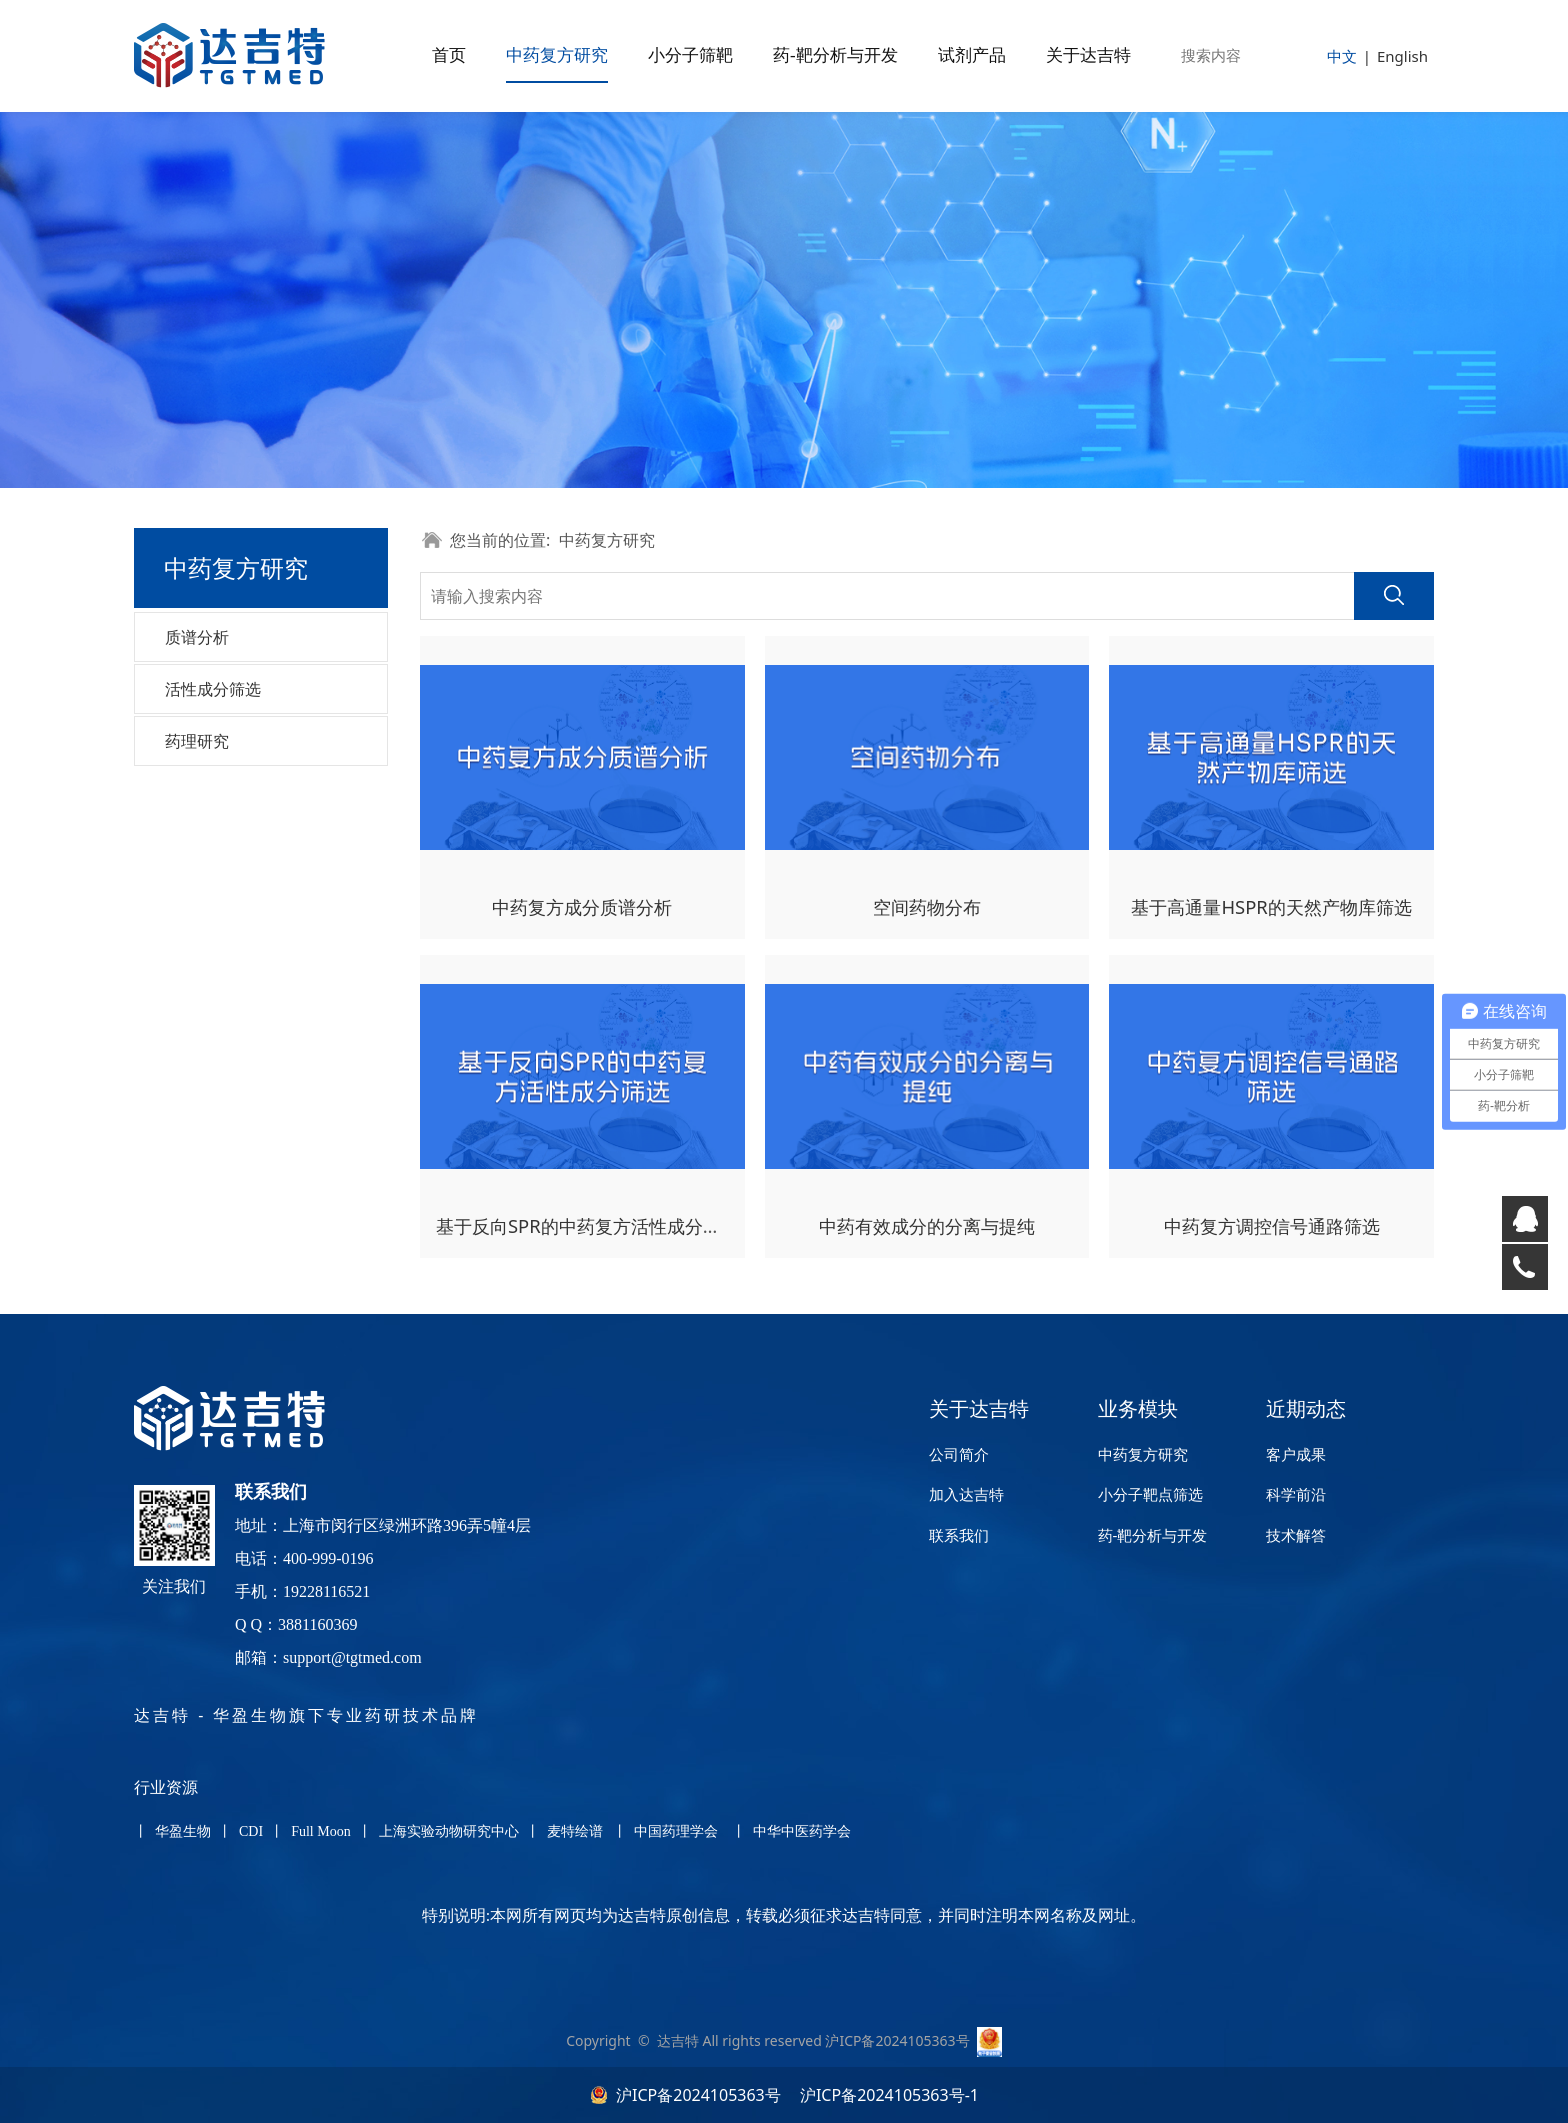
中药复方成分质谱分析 (582, 906)
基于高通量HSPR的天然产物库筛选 (1271, 906)
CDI (251, 1831)
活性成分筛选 (213, 689)
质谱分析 (197, 637)
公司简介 (959, 1454)
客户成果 (1296, 1454)
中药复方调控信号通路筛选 (1272, 1225)
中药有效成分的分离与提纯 (927, 1225)
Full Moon (321, 1831)
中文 (1342, 56)
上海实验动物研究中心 (451, 1831)
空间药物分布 (927, 906)
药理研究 (197, 741)
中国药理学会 (676, 1831)
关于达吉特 (1088, 55)
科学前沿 (1296, 1494)
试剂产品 (972, 55)
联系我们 (959, 1535)
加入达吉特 (966, 1494)
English (1402, 56)
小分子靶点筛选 (1150, 1494)
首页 (449, 55)
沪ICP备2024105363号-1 (887, 2095)
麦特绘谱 (575, 1831)
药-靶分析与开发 (835, 55)
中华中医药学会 (802, 1831)
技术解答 (1296, 1535)
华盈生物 (183, 1831)
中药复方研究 (557, 55)
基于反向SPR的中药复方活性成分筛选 (587, 1225)
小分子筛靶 (690, 55)
